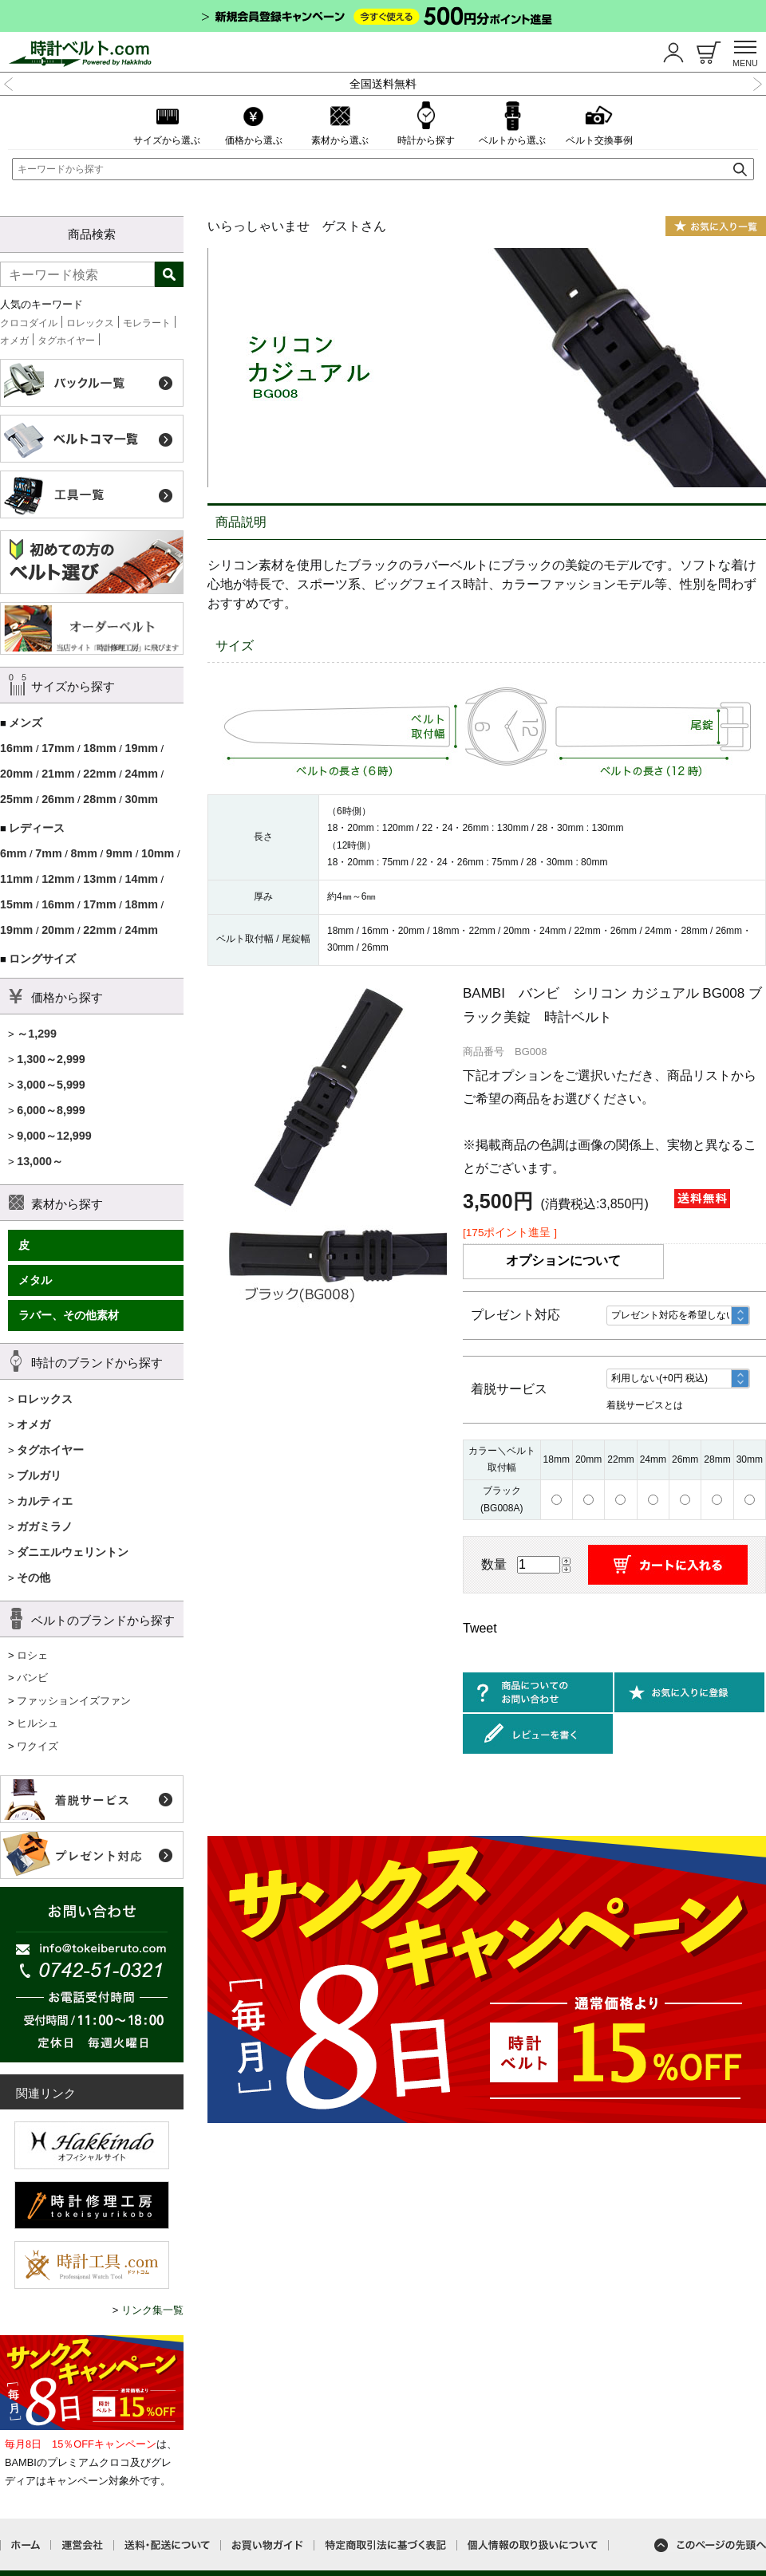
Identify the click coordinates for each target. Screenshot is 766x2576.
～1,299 (37, 1033)
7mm (48, 853)
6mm (13, 853)
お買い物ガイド (267, 2545)
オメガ (14, 340)
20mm (16, 773)
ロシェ (32, 1655)
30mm (141, 799)
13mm (99, 878)
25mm (16, 799)
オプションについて (563, 1260)
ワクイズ (37, 1746)
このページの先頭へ (710, 2545)
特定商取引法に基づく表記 (385, 2545)
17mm (57, 748)
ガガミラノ (45, 1526)
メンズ (25, 722)
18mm (99, 748)
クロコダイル (28, 323)
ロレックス (90, 323)
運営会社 (82, 2545)
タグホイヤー (66, 340)
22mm (99, 773)
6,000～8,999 (51, 1110)
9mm (119, 853)
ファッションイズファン (74, 1701)
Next (757, 82)
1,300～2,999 (51, 1059)
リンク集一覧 (152, 2310)
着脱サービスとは (644, 1405)
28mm (99, 799)
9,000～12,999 (54, 1135)
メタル (35, 1280)
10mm (157, 853)
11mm (16, 878)
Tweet (480, 1628)
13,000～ (40, 1161)
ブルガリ (39, 1475)
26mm (57, 799)
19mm (141, 748)
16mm (16, 748)
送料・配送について (167, 2545)
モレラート (147, 323)
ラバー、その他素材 (68, 1315)
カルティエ (45, 1501)
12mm (57, 878)
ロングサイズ (42, 958)
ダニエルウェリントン (72, 1552)
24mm (141, 773)
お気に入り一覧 (715, 226)
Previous (9, 82)
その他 (33, 1577)
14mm (141, 878)
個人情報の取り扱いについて (533, 2545)
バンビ (32, 1678)
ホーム (25, 2545)
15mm (16, 904)
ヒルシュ (37, 1723)
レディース (37, 827)
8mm (83, 853)
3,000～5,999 (51, 1084)
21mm (57, 773)
